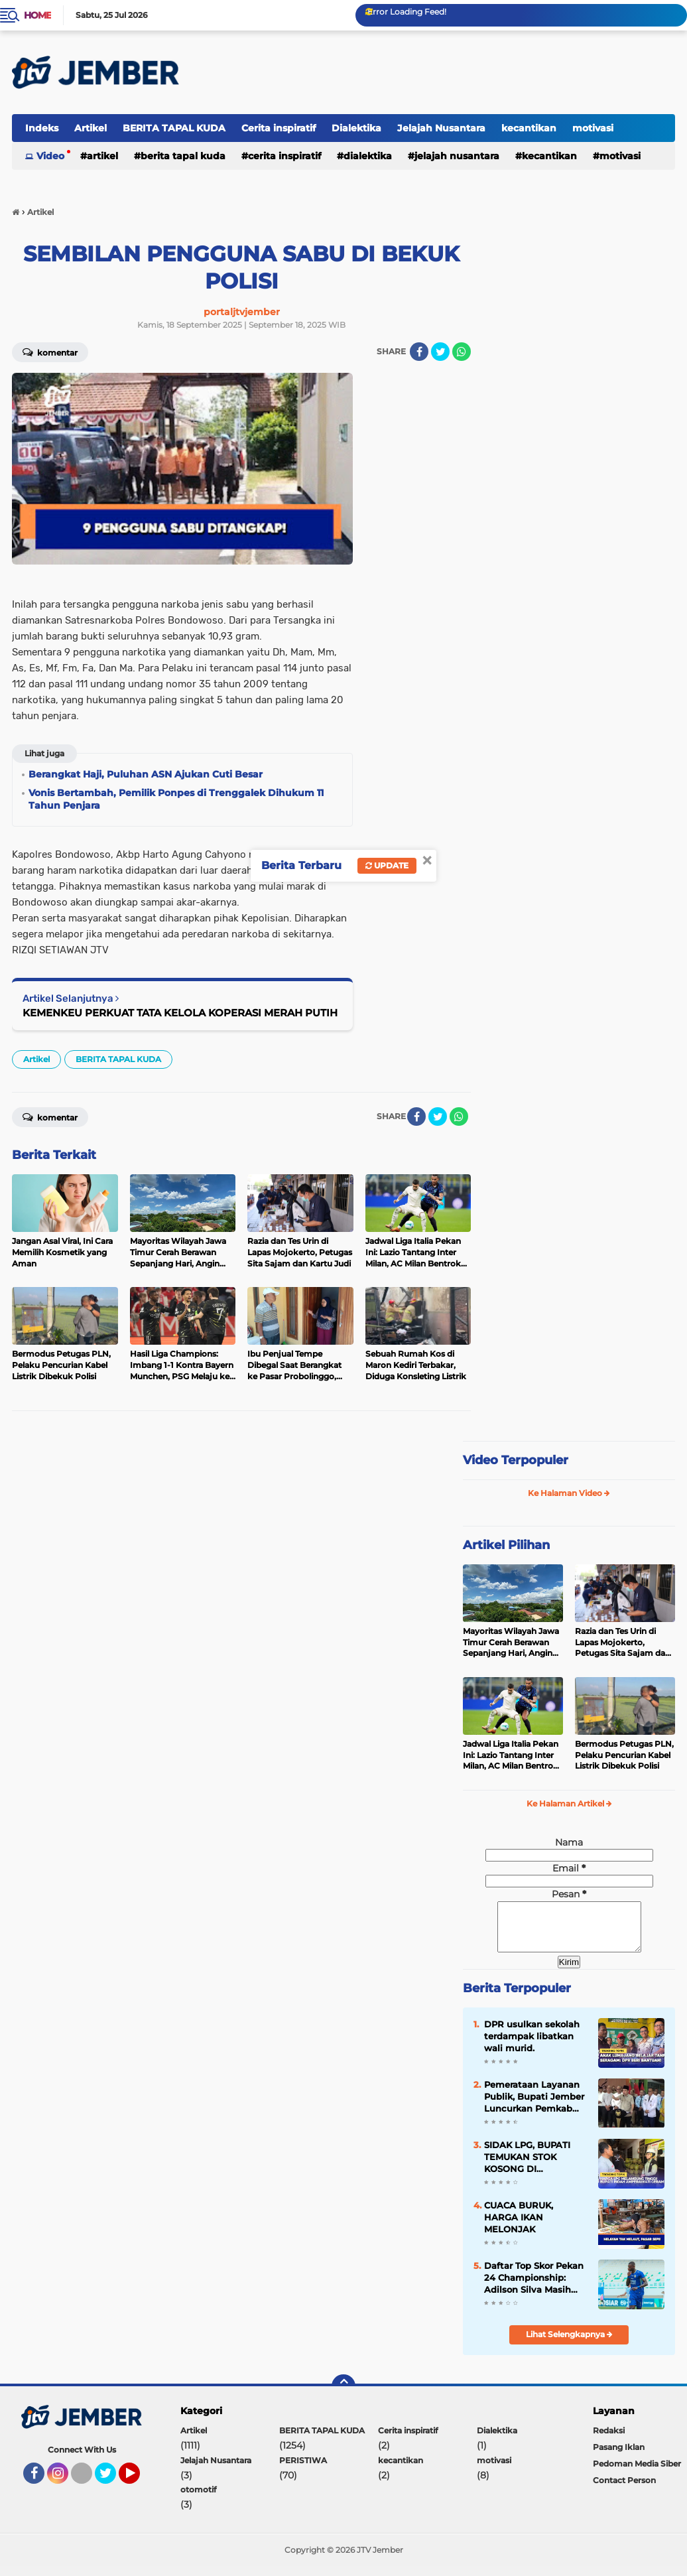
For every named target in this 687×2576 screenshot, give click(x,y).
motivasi (592, 128)
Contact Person (624, 2490)
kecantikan (528, 128)
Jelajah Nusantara (441, 128)
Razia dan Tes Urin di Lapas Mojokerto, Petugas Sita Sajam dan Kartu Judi (622, 1642)
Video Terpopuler (515, 1460)
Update (386, 865)
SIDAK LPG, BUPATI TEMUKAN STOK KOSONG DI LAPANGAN (527, 2167)
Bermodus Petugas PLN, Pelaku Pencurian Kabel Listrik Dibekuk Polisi (624, 1755)
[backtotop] (343, 2396)
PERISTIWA (303, 2470)
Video (50, 156)
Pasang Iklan (619, 2457)
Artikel (90, 128)
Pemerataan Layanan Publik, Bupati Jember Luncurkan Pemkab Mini (534, 2107)
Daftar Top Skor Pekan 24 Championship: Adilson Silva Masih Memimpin (534, 2288)
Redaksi (609, 2440)
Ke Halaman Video (569, 1493)
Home (37, 15)
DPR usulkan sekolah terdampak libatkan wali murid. (532, 2046)
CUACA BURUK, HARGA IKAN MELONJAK (518, 2227)
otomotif (198, 2499)
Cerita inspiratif (278, 128)
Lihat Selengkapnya (569, 2344)
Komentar (50, 351)
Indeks (41, 128)
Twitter (111, 2489)
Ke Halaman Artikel (569, 1803)
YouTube (138, 2489)
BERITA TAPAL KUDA (174, 128)
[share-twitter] (440, 351)
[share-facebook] (419, 351)
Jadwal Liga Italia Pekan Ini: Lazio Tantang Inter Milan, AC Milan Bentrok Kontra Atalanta (510, 1755)
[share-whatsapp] (461, 351)
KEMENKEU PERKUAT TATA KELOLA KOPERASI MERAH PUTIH (180, 1012)
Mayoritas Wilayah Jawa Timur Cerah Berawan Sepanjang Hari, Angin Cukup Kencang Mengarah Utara (511, 1642)
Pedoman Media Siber (637, 2473)
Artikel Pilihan (506, 1545)
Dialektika (356, 128)
